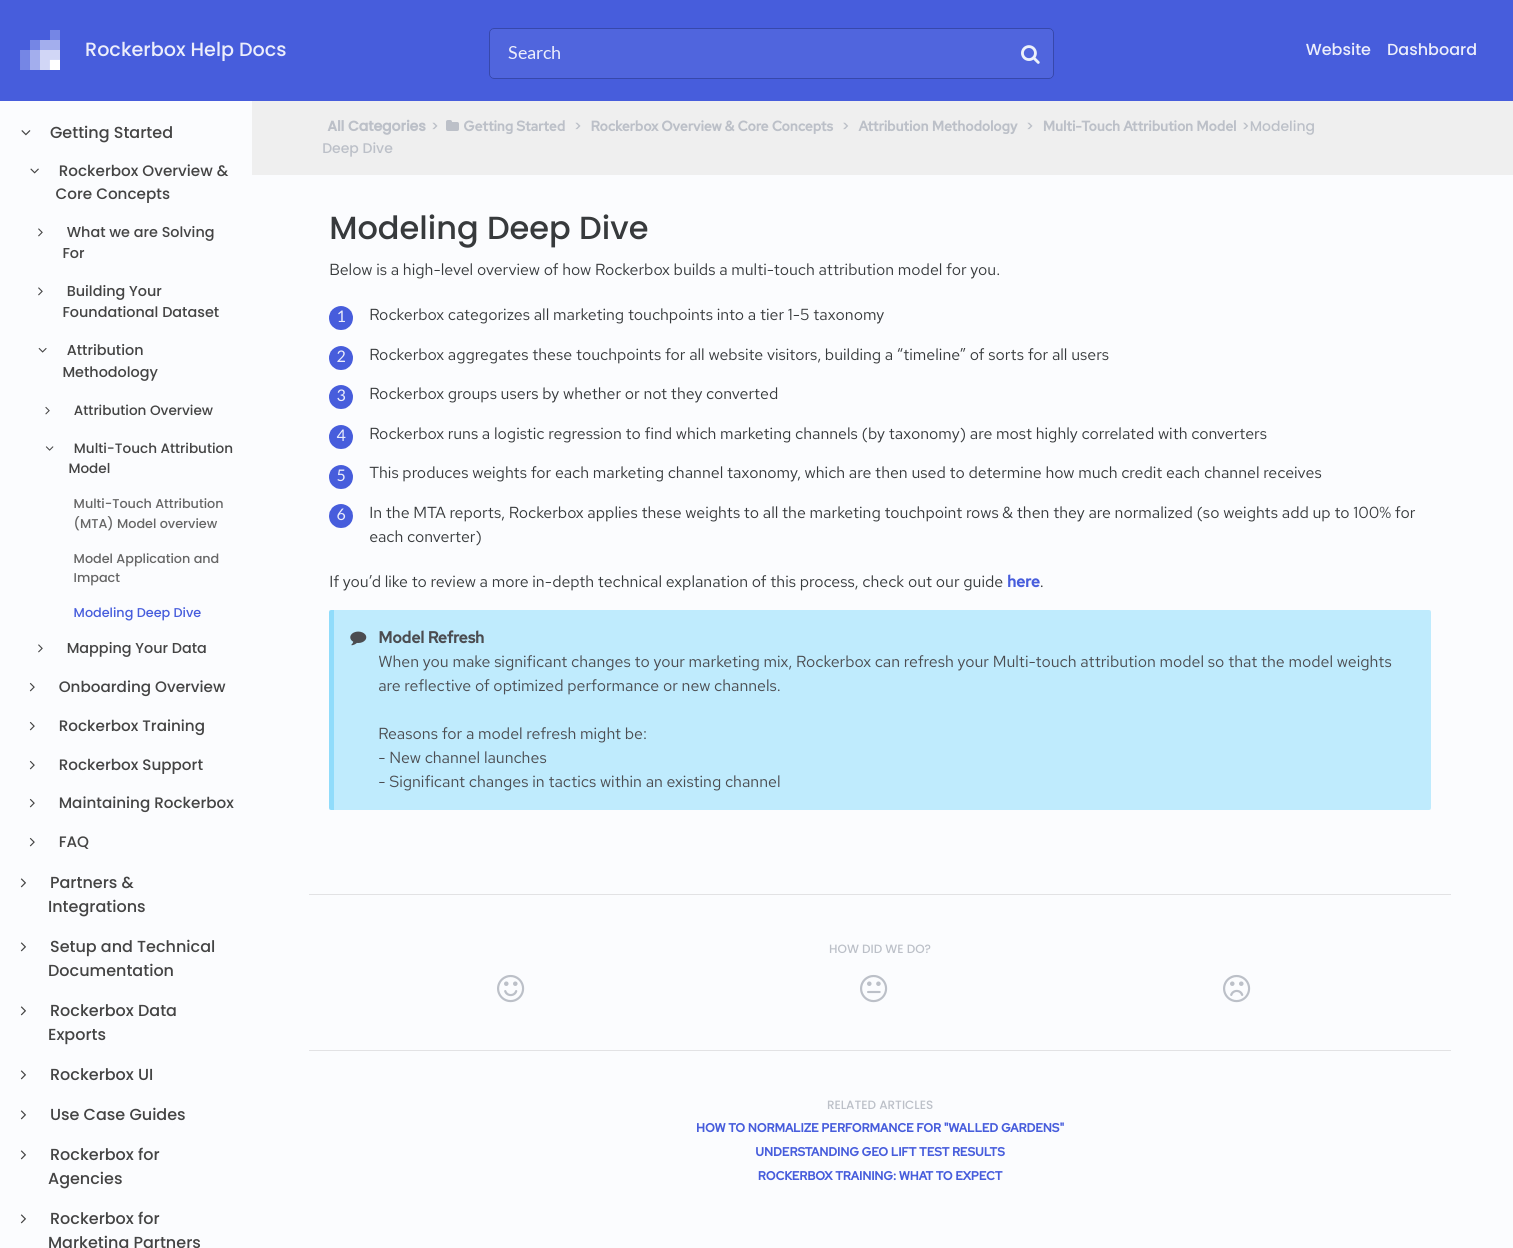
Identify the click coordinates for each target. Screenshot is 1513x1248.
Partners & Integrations (97, 894)
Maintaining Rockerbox (145, 803)
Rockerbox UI (100, 1074)
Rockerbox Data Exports (112, 1022)
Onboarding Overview (141, 687)
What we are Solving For (138, 244)
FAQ (72, 842)
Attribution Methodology (110, 362)
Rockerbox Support (129, 765)
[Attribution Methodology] (938, 126)
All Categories (376, 126)
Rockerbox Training (130, 726)
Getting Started (110, 132)
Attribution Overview (141, 410)
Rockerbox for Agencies (104, 1166)
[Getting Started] (504, 126)
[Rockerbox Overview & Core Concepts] (712, 126)
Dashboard (1432, 49)
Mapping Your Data (135, 649)
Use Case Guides (117, 1114)
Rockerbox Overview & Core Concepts (142, 183)
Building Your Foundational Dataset (140, 303)
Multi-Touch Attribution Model (150, 458)
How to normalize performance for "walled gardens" (880, 1128)
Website (1338, 49)
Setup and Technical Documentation (131, 958)
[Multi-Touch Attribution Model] (1140, 126)
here (1023, 581)
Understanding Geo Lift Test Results (879, 1152)
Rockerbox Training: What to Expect (880, 1176)
